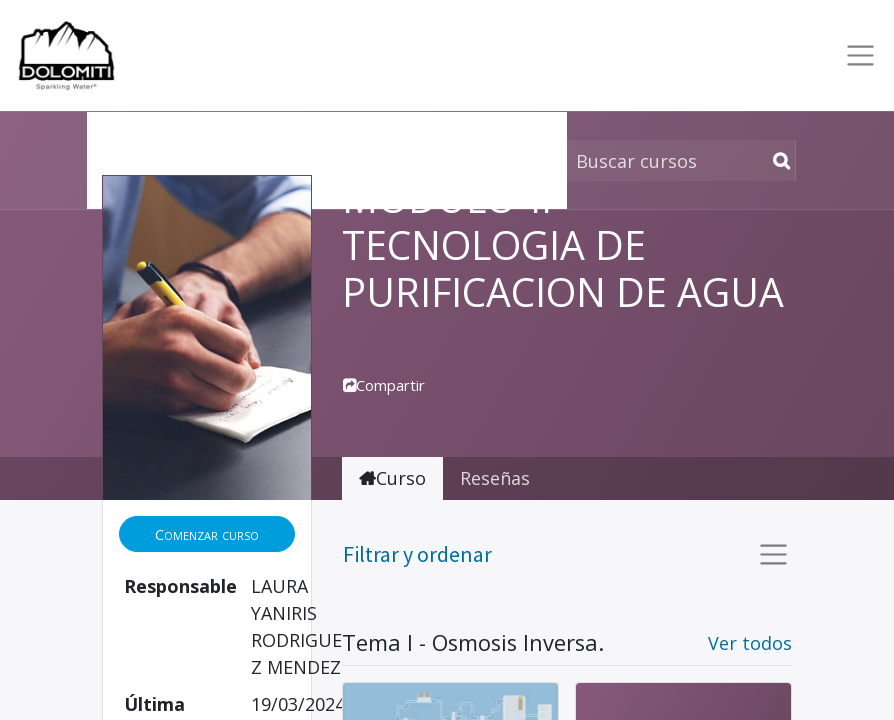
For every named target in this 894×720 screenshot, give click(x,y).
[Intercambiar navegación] (769, 554)
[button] (207, 534)
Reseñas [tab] (495, 478)
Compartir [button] (384, 385)
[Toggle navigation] (856, 55)
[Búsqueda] (777, 160)
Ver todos (750, 643)
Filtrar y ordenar (417, 554)
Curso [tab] (392, 478)
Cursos (131, 133)
